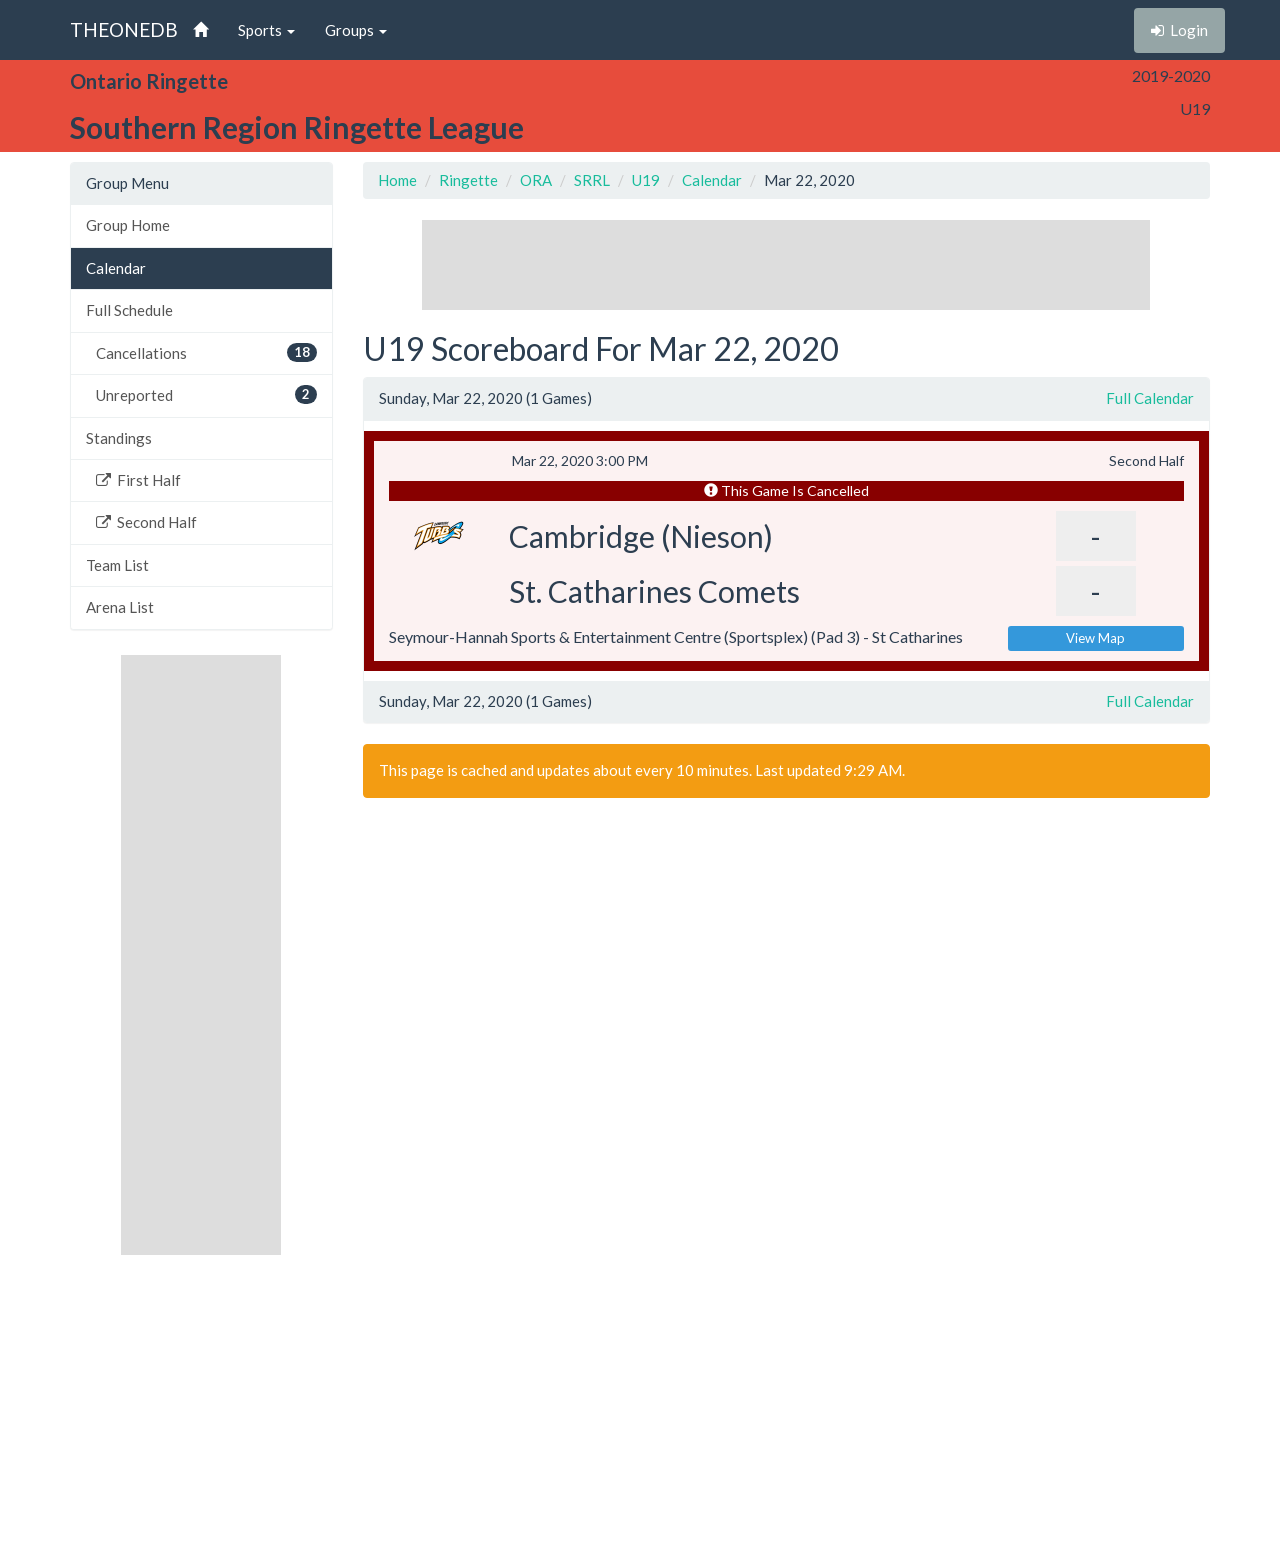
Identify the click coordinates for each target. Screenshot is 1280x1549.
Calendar (116, 268)
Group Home (128, 225)
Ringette (468, 180)
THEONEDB (124, 29)
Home (397, 180)
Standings (119, 438)
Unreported (206, 394)
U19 (646, 180)
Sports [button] (266, 30)
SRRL (592, 180)
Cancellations (206, 352)
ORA (536, 180)
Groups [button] (356, 30)
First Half (138, 480)
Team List (117, 565)
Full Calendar (1150, 398)
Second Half (146, 522)
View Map (1095, 638)
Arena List (120, 607)
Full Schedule (129, 310)
